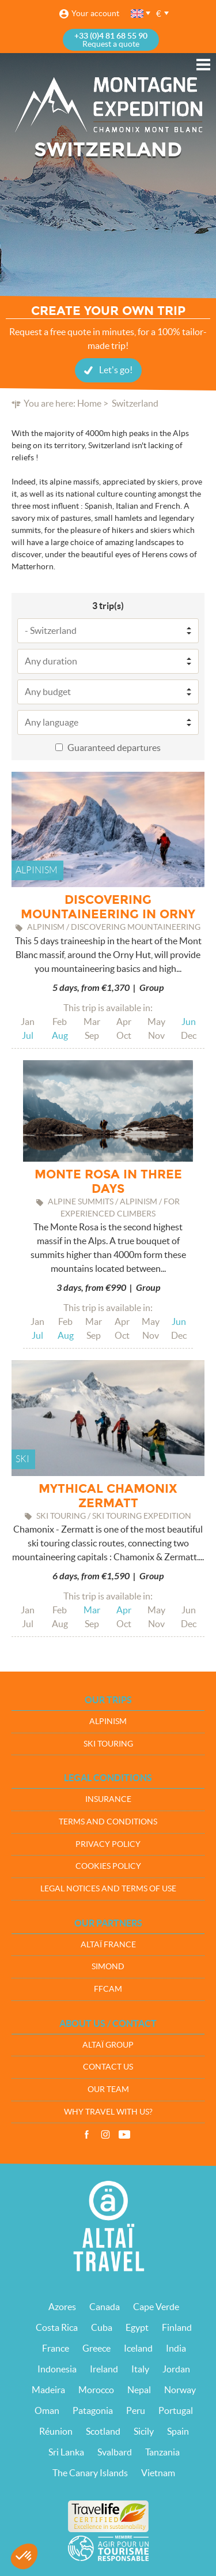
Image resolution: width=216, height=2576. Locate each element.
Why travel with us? (108, 2111)
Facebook (86, 2135)
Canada (104, 2306)
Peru (135, 2410)
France (55, 2348)
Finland (177, 2327)
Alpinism (108, 1721)
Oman (47, 2410)
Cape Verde (156, 2306)
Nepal (139, 2390)
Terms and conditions (108, 1821)
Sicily (144, 2431)
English (138, 13)
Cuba (101, 2327)
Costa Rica (57, 2327)
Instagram (105, 2135)
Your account (95, 13)
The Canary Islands (90, 2473)
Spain (178, 2431)
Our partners (108, 1923)
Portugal (175, 2410)
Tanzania (162, 2452)
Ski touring (108, 1743)
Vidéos (124, 2135)
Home (89, 403)
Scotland (103, 2431)
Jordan (176, 2369)
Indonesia (57, 2369)
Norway (180, 2390)
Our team (108, 2089)
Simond (108, 1966)
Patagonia (93, 2410)
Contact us (108, 2066)
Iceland (138, 2348)
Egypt (137, 2327)
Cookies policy (108, 1866)
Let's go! (115, 370)
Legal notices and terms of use (108, 1888)
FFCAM (108, 1988)
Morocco (96, 2390)
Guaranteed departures (114, 747)
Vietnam (158, 2473)
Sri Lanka (66, 2452)
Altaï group (108, 2044)
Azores (62, 2306)
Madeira (48, 2390)
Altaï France (108, 1944)
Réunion (56, 2431)
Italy (140, 2369)
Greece (96, 2348)
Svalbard (114, 2452)
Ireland (104, 2369)
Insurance (108, 1799)
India (176, 2348)
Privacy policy (108, 1844)
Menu (203, 64)
